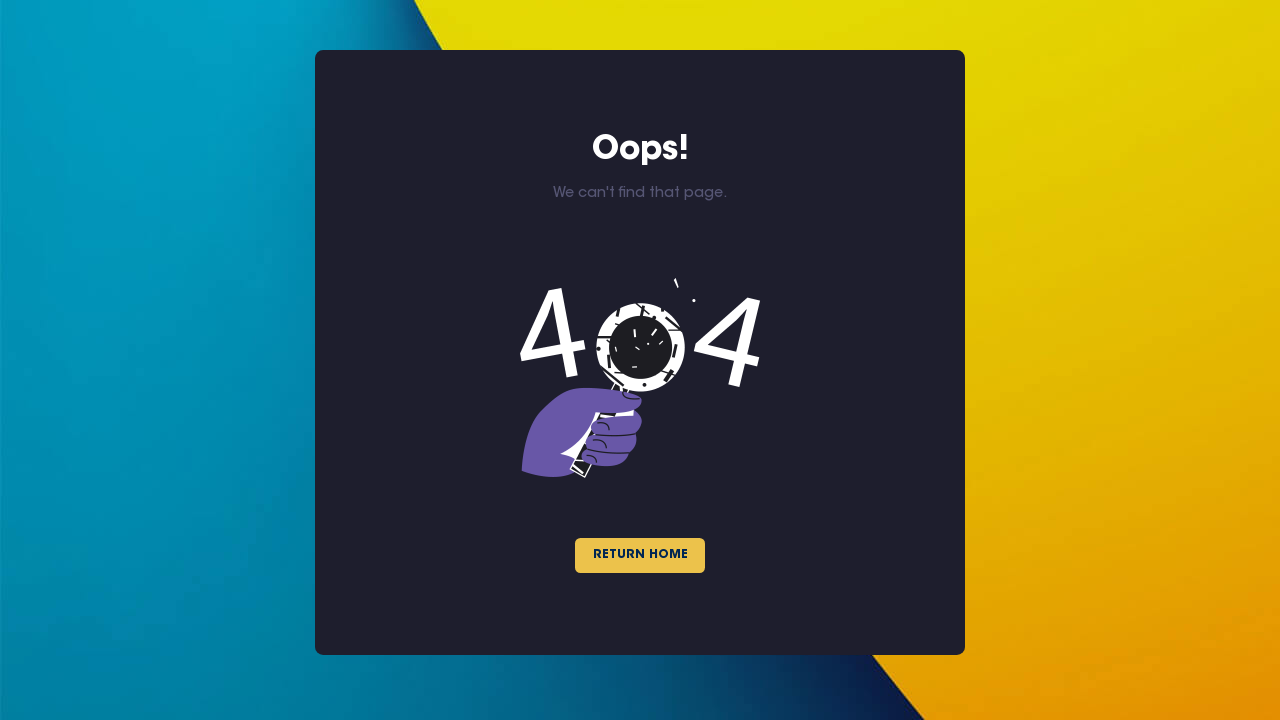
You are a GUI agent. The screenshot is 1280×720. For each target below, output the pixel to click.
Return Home (640, 555)
